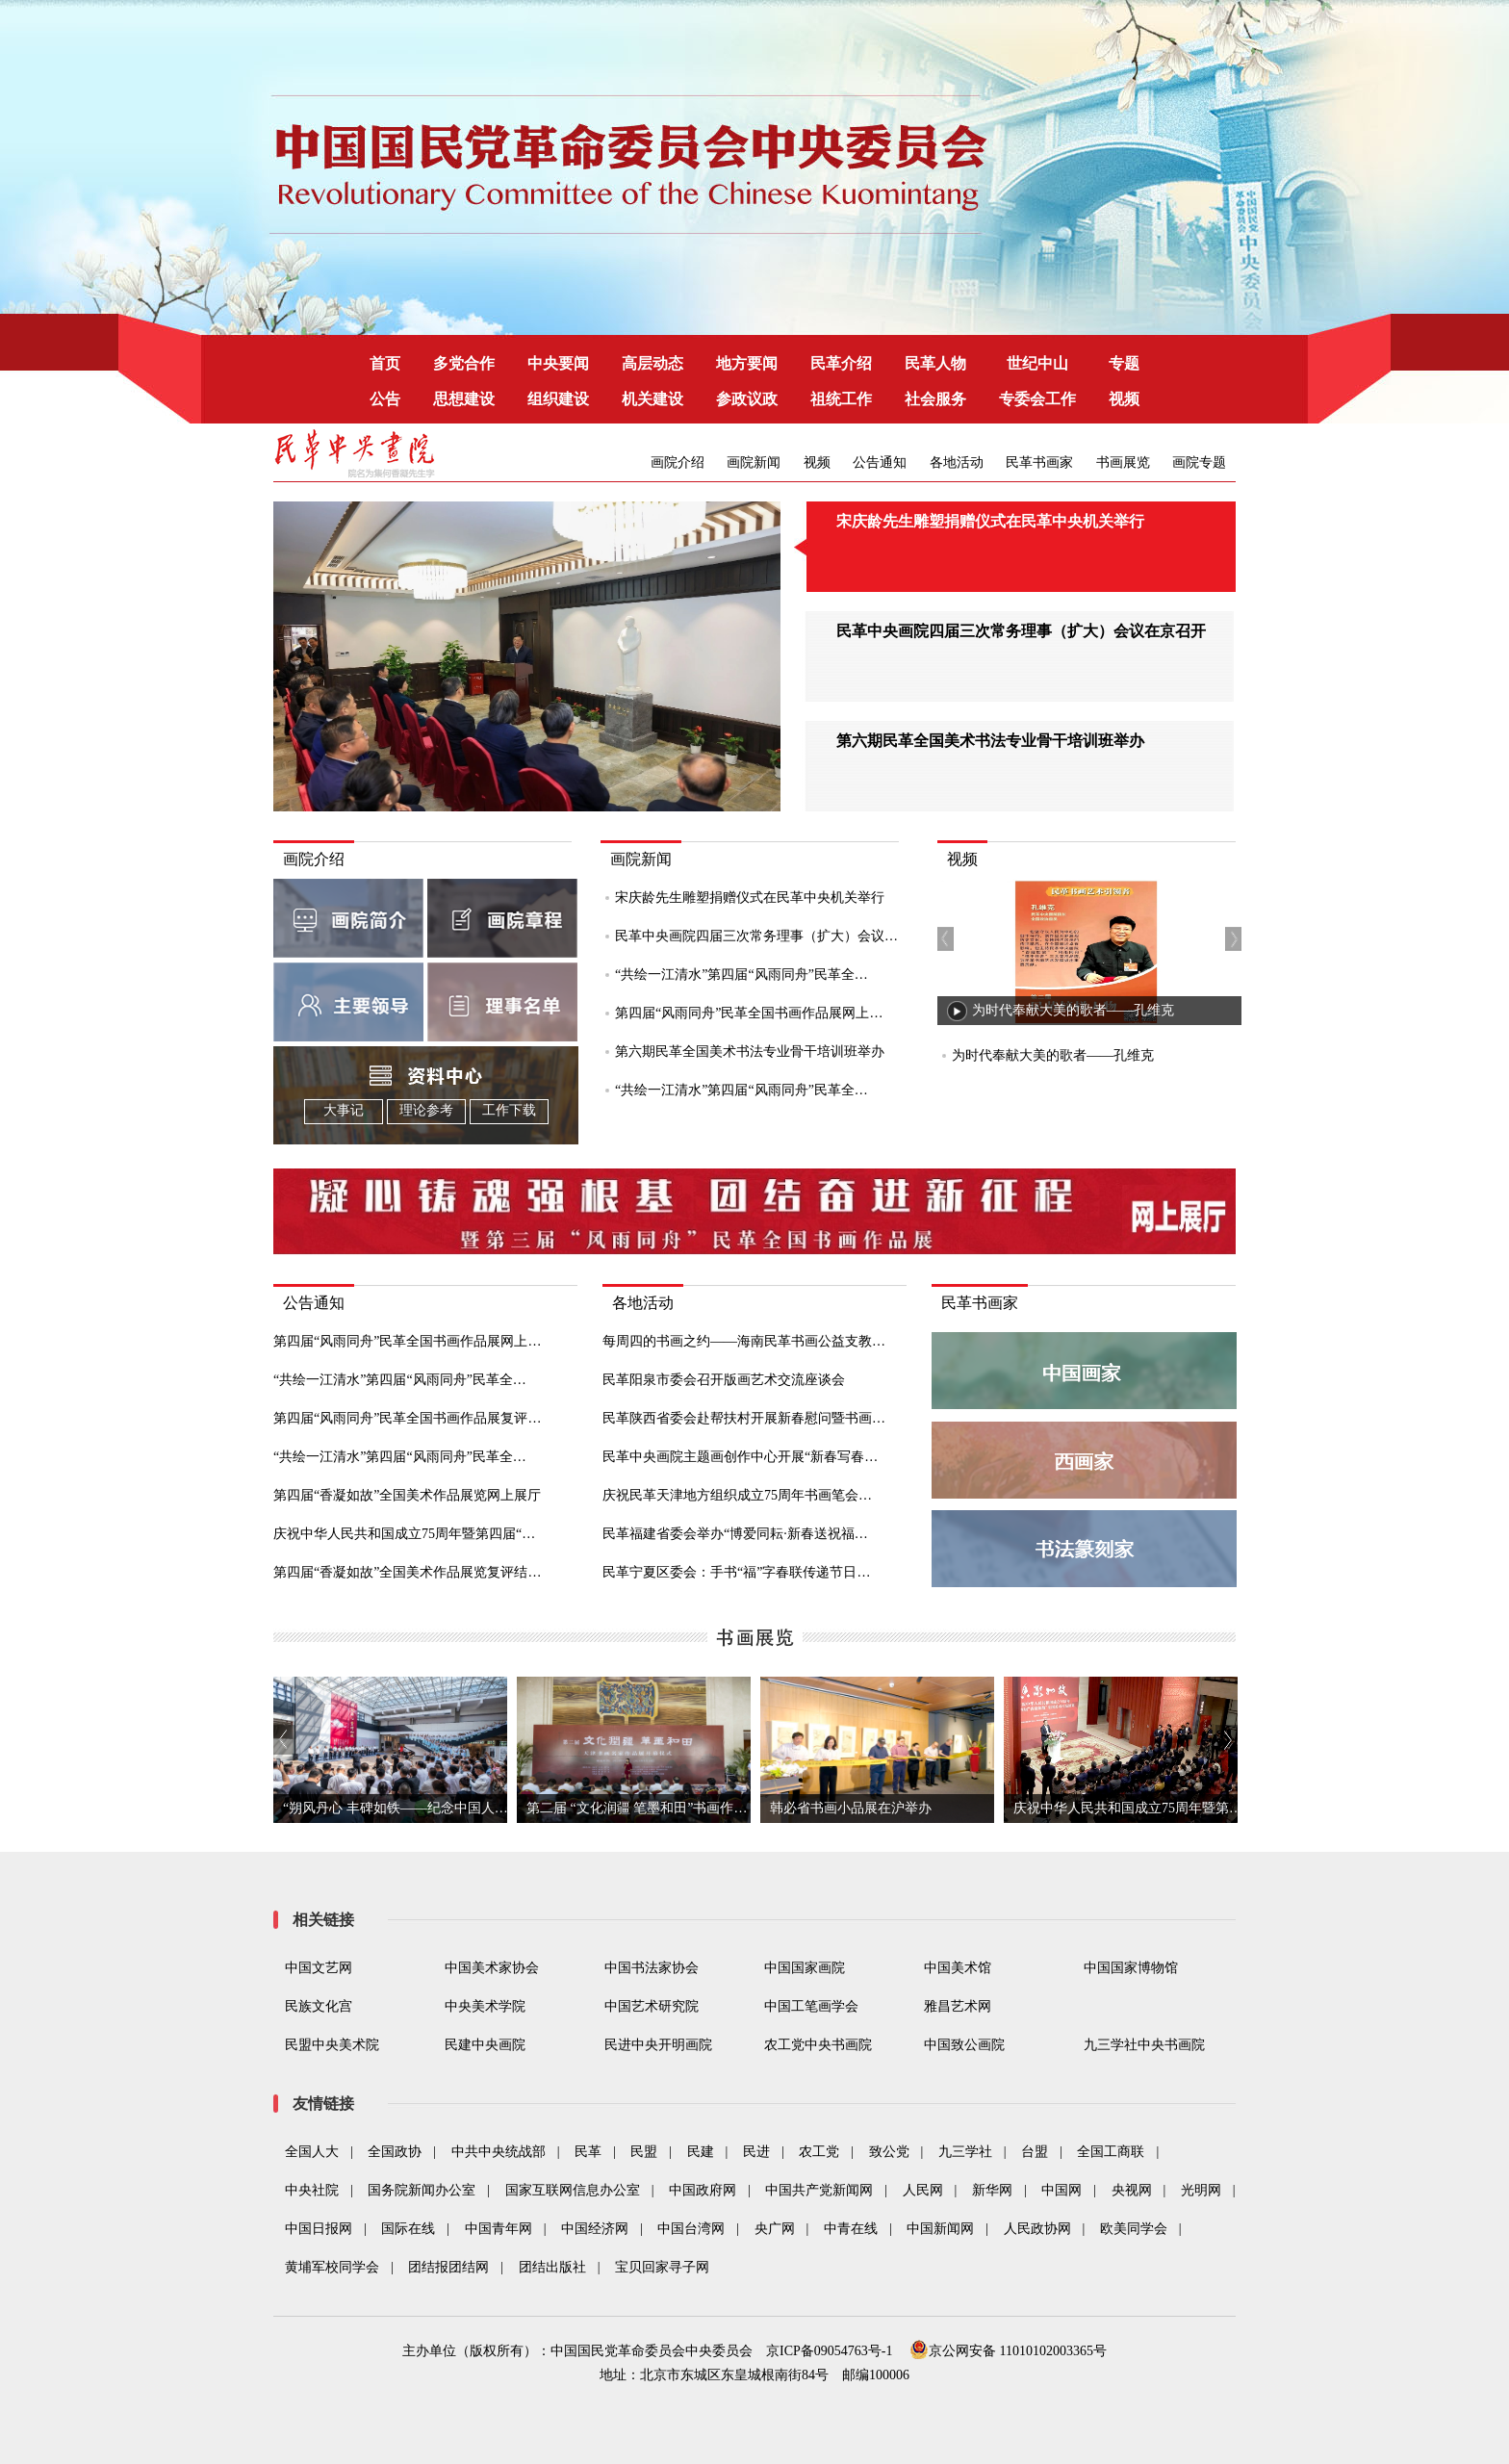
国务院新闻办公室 (421, 2190)
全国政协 (395, 2151)
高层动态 (652, 363)
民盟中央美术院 (332, 2045)
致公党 (889, 2151)
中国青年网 (498, 2228)
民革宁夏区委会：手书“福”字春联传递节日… (736, 1572)
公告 (385, 399)
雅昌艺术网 (957, 2006)
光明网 (1201, 2190)
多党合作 (464, 363)
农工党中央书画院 (818, 2045)
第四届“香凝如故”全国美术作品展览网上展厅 (407, 1495)
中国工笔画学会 (811, 2006)
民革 (588, 2151)
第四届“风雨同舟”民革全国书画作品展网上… (748, 1013)
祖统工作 (841, 399)
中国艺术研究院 (651, 2006)
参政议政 (747, 399)
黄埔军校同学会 (332, 2267)
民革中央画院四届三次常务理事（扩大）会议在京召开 (1021, 631)
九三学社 (965, 2151)
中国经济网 (594, 2228)
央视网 (1132, 2190)
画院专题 (1199, 462)
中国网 (1061, 2190)
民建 (700, 2151)
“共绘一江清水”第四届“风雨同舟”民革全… (741, 974)
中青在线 (851, 2228)
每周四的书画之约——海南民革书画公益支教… (743, 1341)
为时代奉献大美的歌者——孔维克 (1073, 1010)
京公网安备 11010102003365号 (1008, 2347)
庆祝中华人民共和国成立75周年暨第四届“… (404, 1534)
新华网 (992, 2190)
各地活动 (957, 462)
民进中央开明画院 (658, 2045)
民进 (756, 2151)
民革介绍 (841, 363)
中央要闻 (558, 363)
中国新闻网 (940, 2228)
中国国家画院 (804, 1968)
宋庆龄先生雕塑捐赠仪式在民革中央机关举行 (990, 521)
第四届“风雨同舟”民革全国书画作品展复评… (407, 1418)
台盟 (1034, 2151)
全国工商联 (1110, 2151)
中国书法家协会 (651, 1968)
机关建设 (652, 399)
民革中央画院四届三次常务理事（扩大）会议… (756, 936)
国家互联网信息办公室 (572, 2190)
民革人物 (935, 363)
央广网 (774, 2228)
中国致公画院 (964, 2045)
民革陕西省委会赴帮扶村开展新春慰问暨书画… (743, 1418)
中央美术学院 (485, 2006)
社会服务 (935, 399)
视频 (1124, 399)
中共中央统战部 (498, 2151)
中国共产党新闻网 (819, 2190)
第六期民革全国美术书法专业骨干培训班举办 (990, 740)
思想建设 (464, 399)
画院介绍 (677, 462)
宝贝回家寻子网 (662, 2267)
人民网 (923, 2190)
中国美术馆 (957, 1968)
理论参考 (426, 1110)
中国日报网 (318, 2228)
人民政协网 (1037, 2228)
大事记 (343, 1110)
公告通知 (880, 462)
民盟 (643, 2151)
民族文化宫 (318, 2006)
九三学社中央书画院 (1144, 2045)
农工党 (819, 2151)
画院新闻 (753, 462)
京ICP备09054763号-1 (829, 2351)
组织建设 (558, 399)
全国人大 (312, 2151)
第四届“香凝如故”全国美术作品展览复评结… (407, 1572)
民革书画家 (1039, 462)
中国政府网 (702, 2190)
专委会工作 (1037, 399)
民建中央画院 (485, 2045)
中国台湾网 (691, 2228)
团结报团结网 (448, 2267)
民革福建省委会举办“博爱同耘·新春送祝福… (735, 1534)
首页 (385, 363)
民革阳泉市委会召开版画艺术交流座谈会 (723, 1380)
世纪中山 (1037, 363)
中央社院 (312, 2190)
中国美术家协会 (492, 1968)
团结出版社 (552, 2267)
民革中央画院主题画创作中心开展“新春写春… (740, 1457)
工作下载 (509, 1110)
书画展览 (1123, 462)
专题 (1124, 363)
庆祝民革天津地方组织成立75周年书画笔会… (737, 1495)
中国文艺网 (318, 1968)
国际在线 (408, 2228)
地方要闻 (747, 363)
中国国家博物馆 (1131, 1968)
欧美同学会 (1133, 2228)
